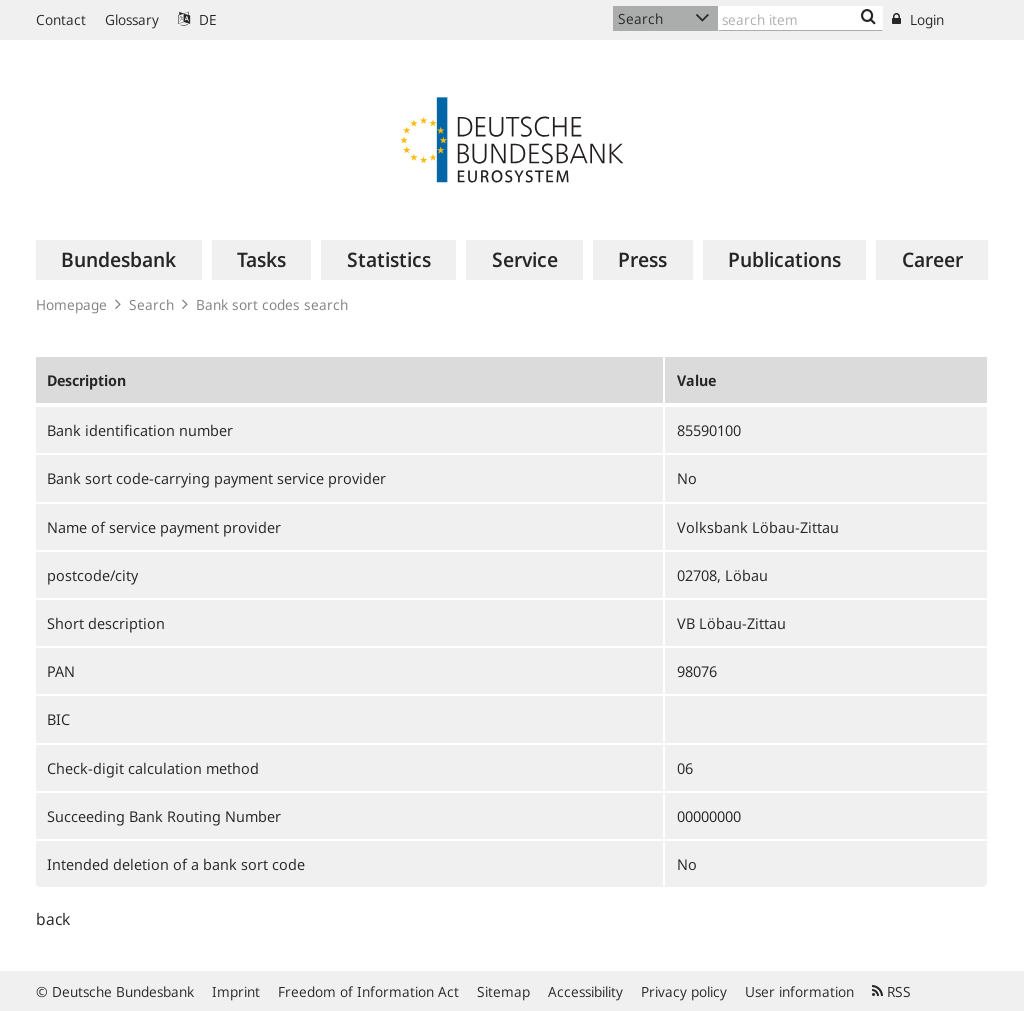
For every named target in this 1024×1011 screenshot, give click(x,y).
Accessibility (585, 991)
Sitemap (503, 991)
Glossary (132, 19)
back (53, 919)
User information (799, 991)
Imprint (236, 991)
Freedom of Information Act (368, 991)
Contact (61, 19)
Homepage (71, 304)
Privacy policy (684, 991)
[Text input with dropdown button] (800, 18)
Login (918, 19)
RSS (891, 991)
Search (151, 304)
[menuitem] (119, 260)
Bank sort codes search (272, 304)
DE (197, 19)
